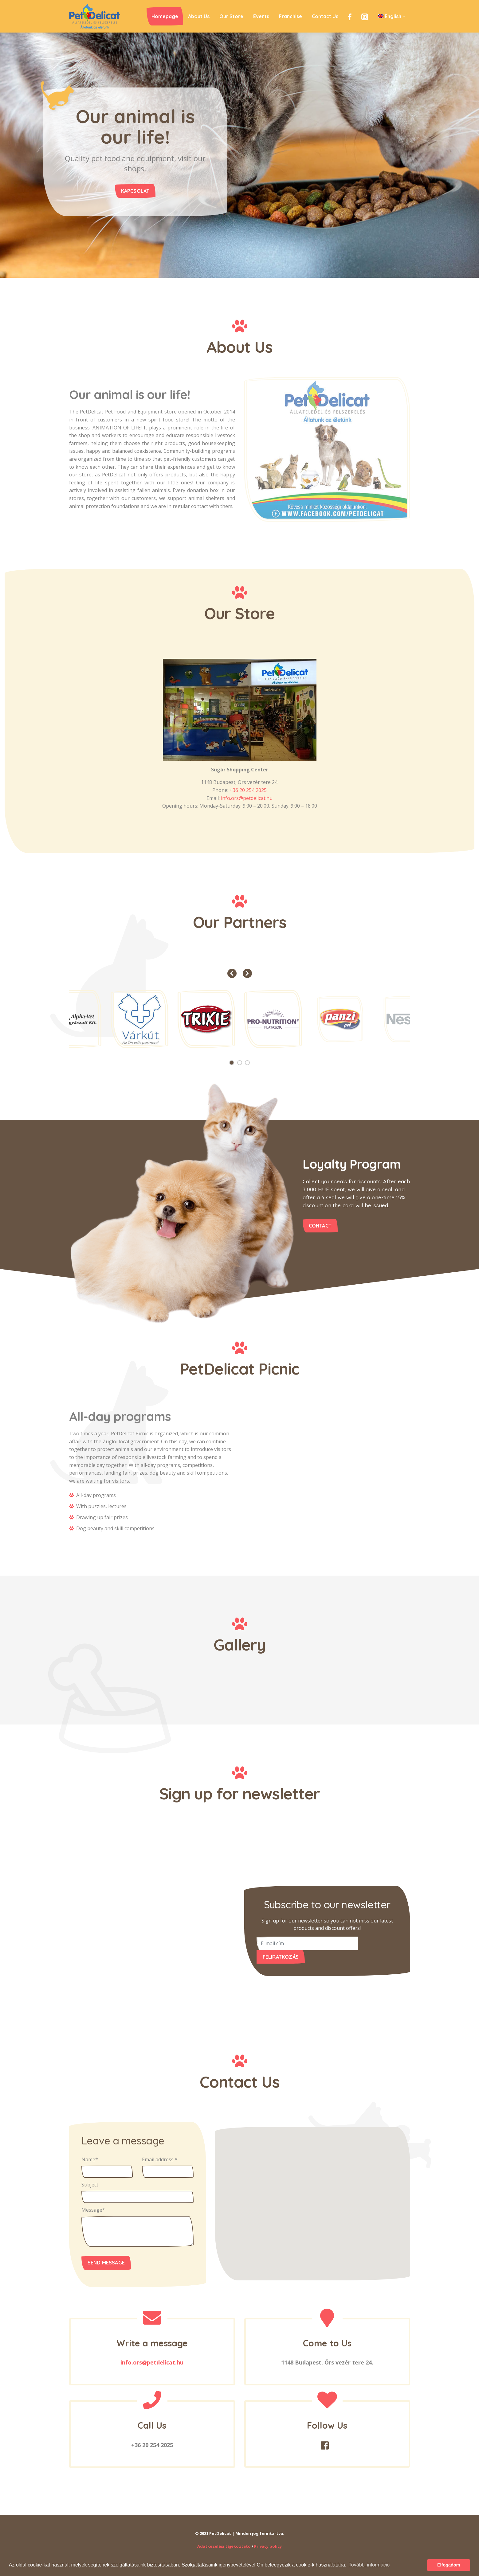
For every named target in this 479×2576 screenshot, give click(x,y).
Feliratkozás (281, 1957)
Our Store (231, 16)
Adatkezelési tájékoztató (224, 2546)
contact (320, 1226)
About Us (199, 16)
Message (93, 2209)
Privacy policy (268, 2546)
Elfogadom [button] (448, 2564)
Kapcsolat (127, 199)
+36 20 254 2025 (248, 790)
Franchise (290, 16)
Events (261, 16)
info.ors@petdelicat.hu (247, 798)
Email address (160, 2159)
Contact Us (325, 16)
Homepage (164, 16)
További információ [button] (369, 2564)
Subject (89, 2184)
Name (89, 2159)
